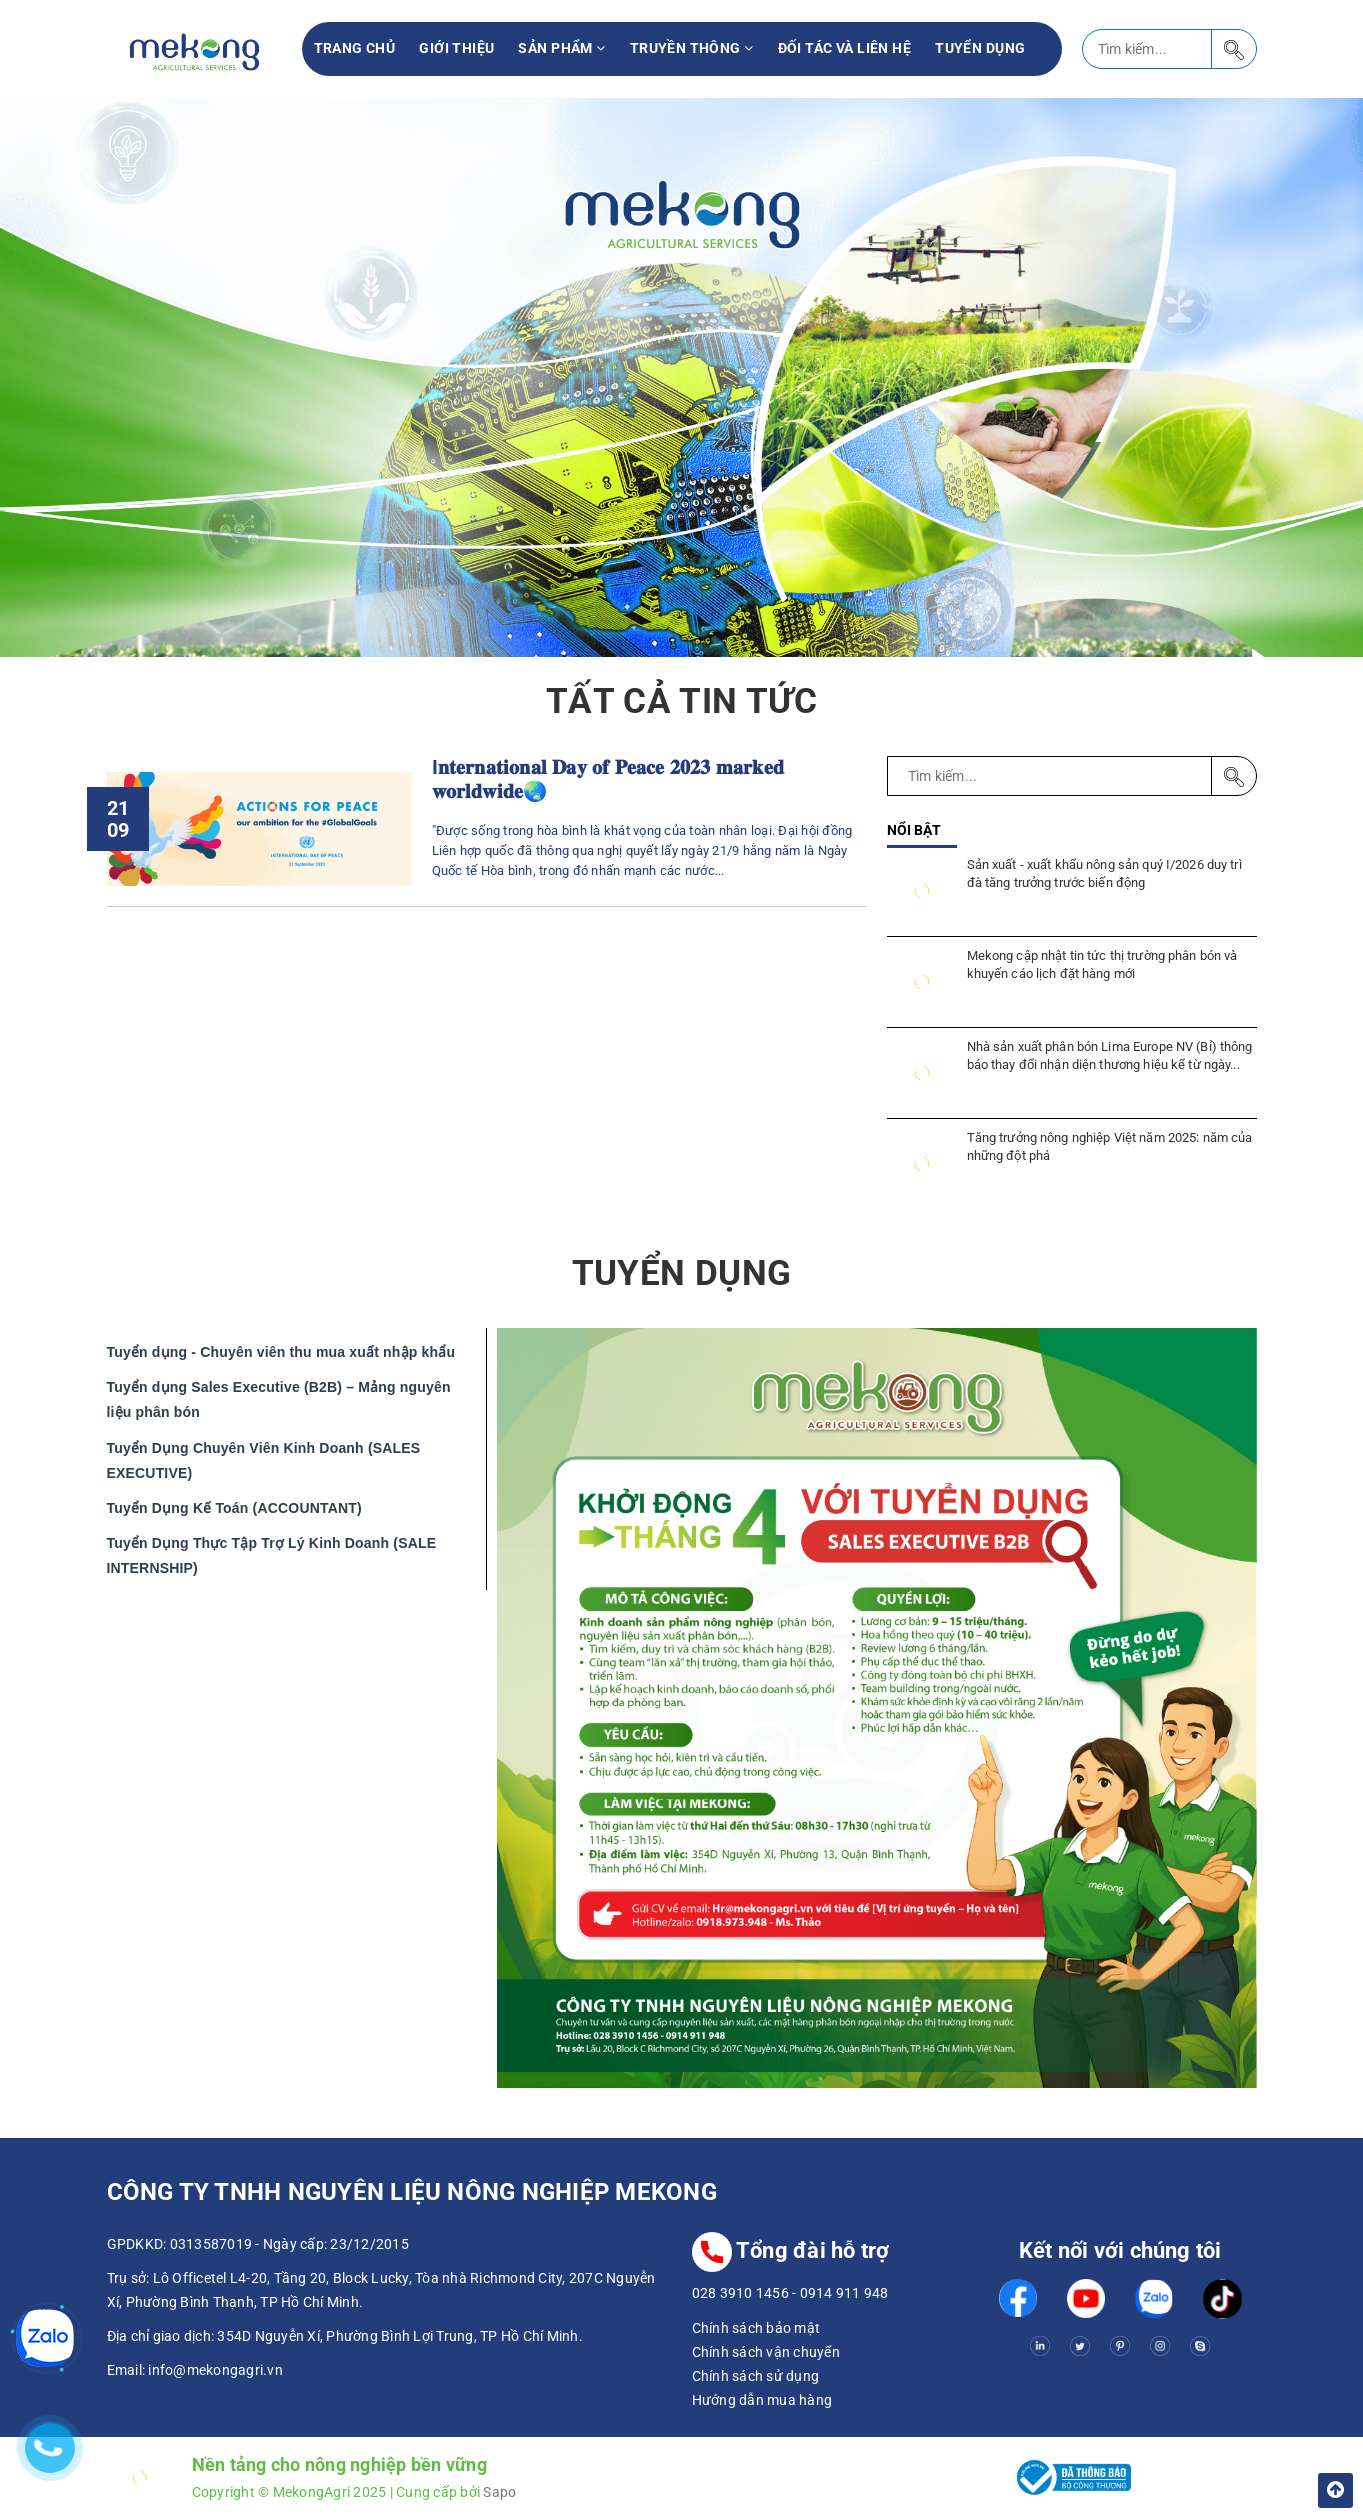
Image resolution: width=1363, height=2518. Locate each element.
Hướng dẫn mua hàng (762, 2400)
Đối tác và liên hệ (845, 48)
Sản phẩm (561, 48)
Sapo (499, 2492)
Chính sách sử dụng (756, 2376)
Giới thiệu (456, 48)
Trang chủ (355, 48)
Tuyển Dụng (980, 48)
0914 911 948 (844, 2293)
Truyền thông (692, 48)
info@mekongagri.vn (215, 2370)
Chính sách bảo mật (756, 2328)
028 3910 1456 (740, 2293)
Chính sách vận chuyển (766, 2352)
